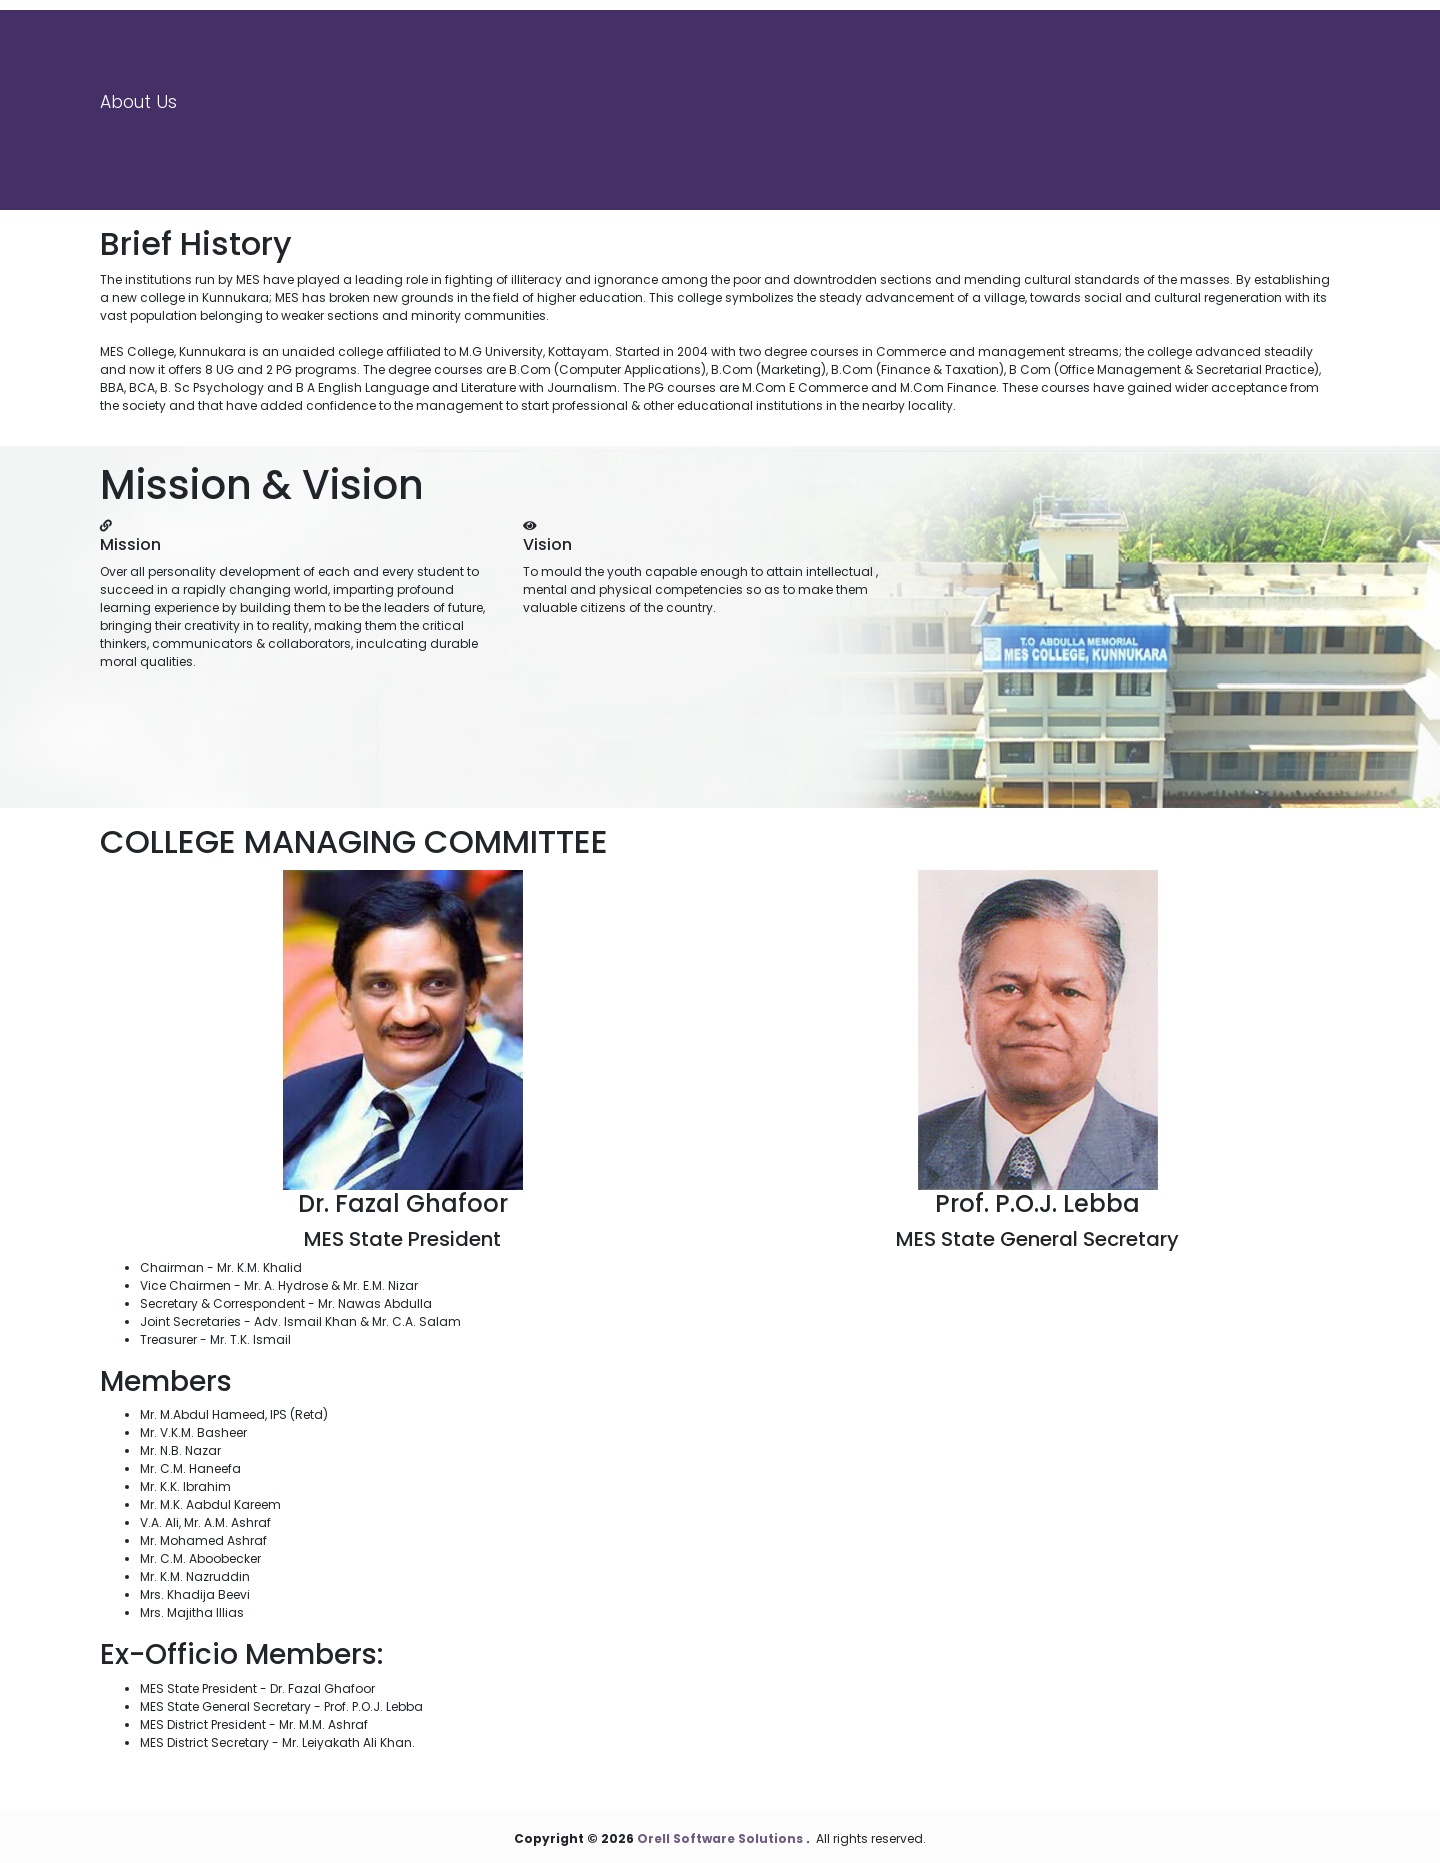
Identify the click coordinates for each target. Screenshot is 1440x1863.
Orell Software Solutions (721, 1838)
